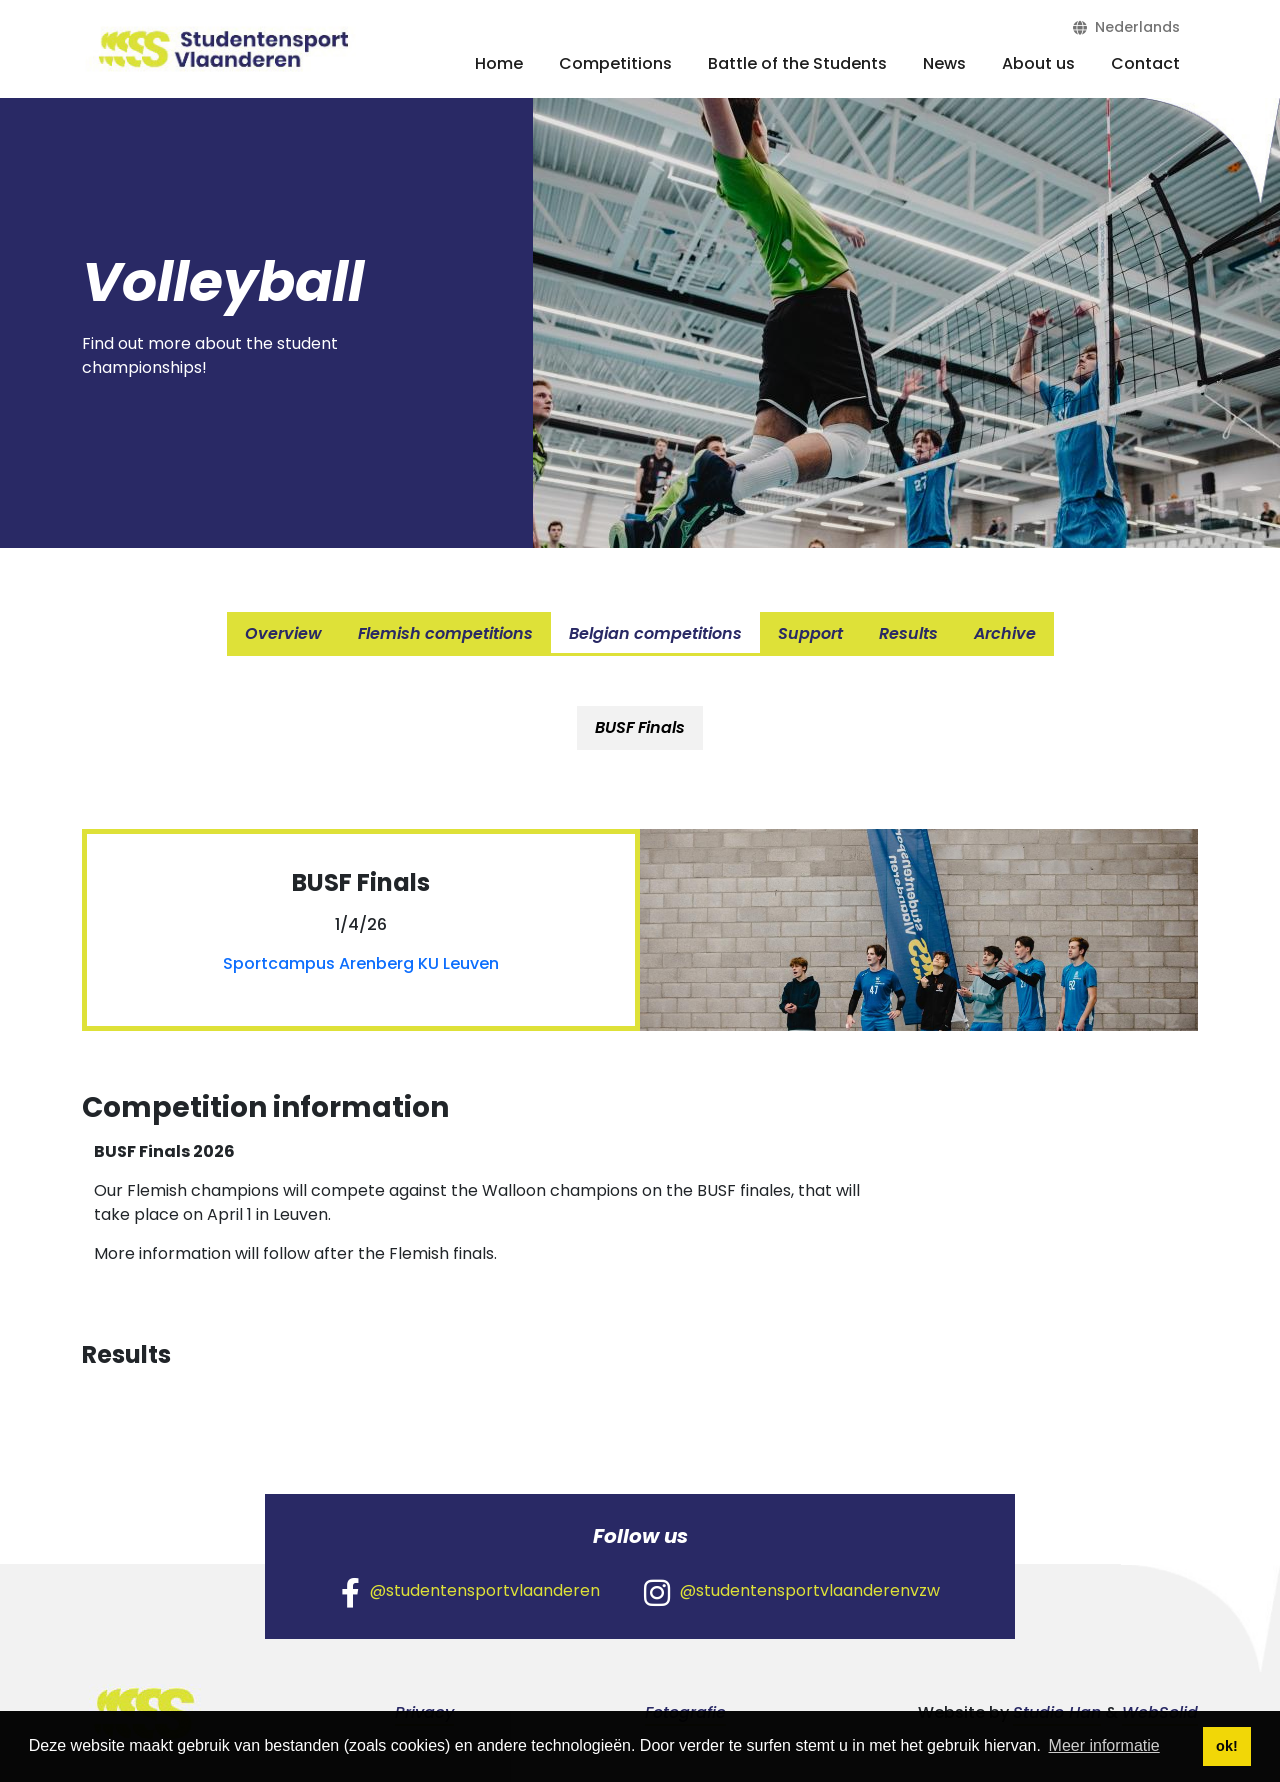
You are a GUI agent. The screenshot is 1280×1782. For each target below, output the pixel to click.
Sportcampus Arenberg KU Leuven (361, 963)
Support (810, 633)
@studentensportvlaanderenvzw (792, 1592)
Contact (1145, 63)
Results (908, 633)
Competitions (615, 63)
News (944, 63)
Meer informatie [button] (1104, 1745)
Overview (283, 633)
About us (1038, 63)
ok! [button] (1227, 1746)
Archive (1005, 633)
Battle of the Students (797, 63)
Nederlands (1126, 27)
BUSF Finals (640, 727)
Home (499, 63)
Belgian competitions (655, 633)
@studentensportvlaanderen (470, 1592)
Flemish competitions (445, 633)
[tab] (640, 728)
